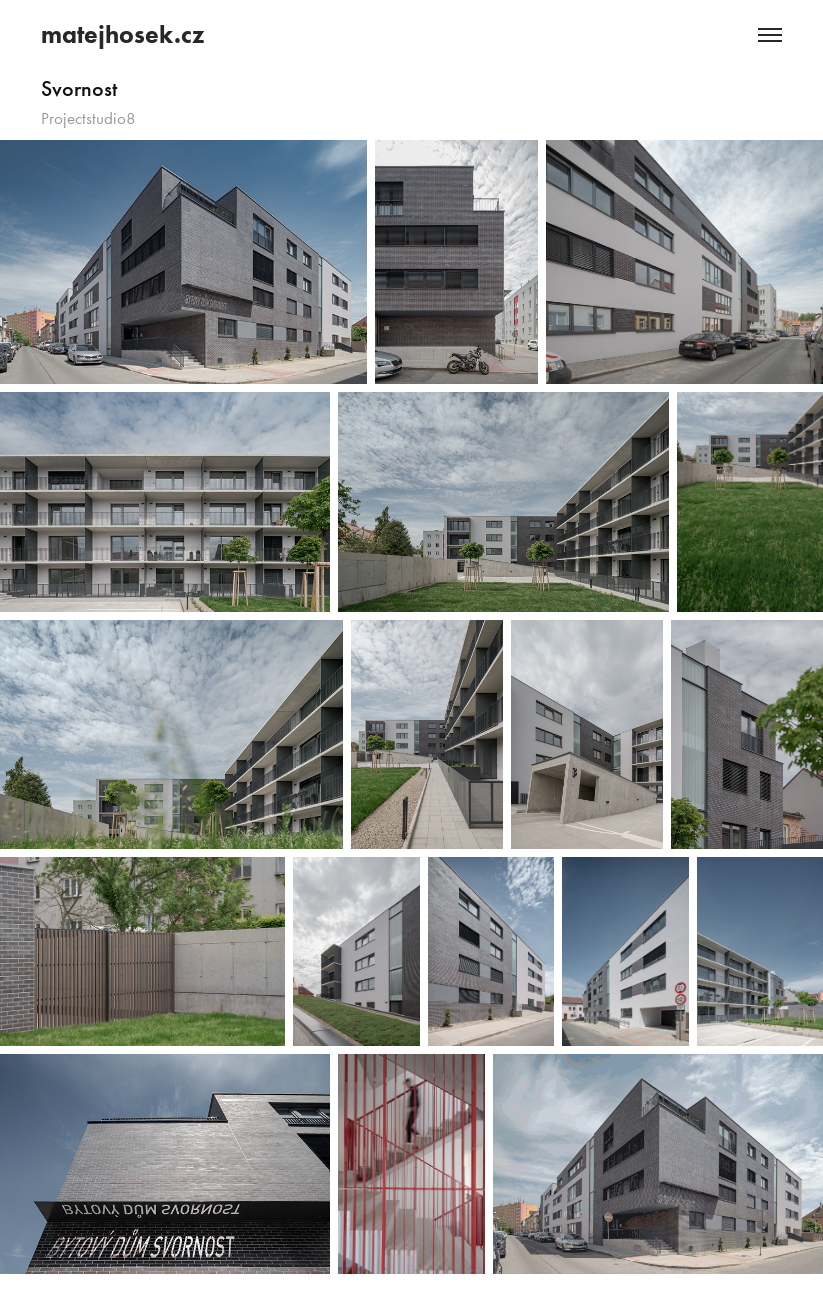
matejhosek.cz (122, 34)
